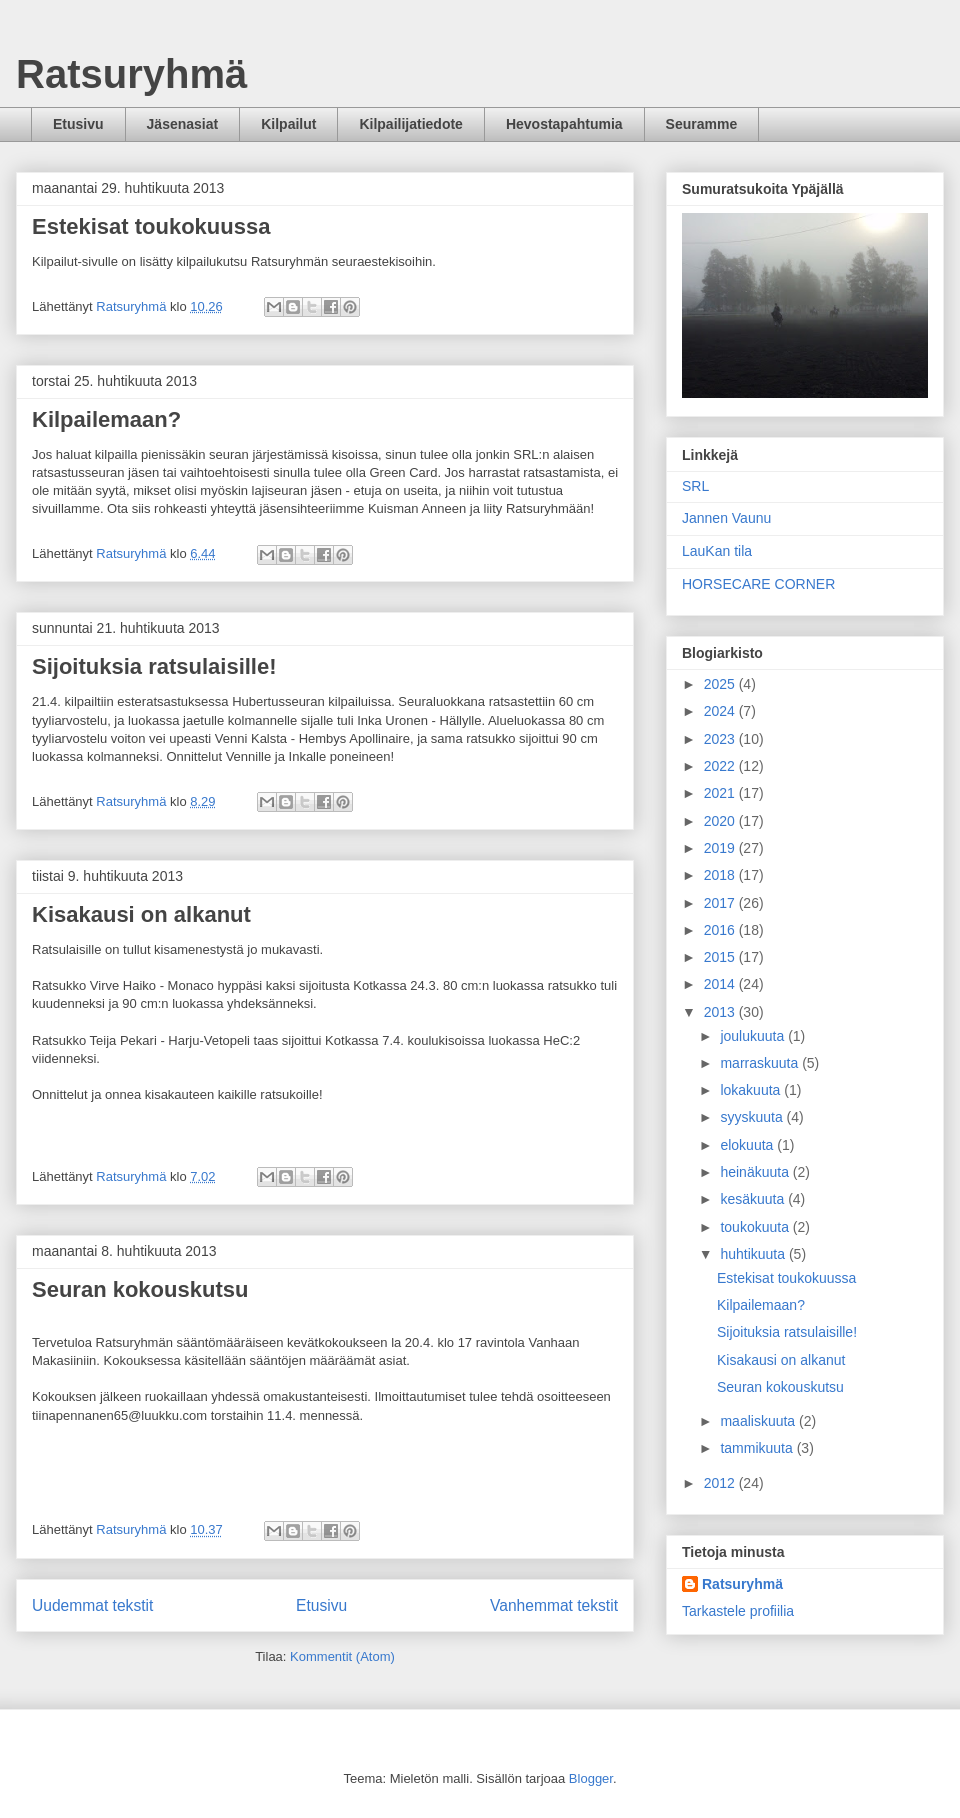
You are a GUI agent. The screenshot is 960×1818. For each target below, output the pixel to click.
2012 (721, 1483)
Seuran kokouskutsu (140, 1289)
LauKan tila (717, 551)
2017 (721, 903)
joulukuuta (754, 1036)
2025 (721, 684)
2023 (721, 739)
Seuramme (702, 124)
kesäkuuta (754, 1199)
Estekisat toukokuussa (151, 226)
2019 (721, 848)
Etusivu (78, 124)
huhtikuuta (754, 1254)
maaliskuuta (759, 1421)
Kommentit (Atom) (342, 1656)
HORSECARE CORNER (758, 584)
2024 (721, 711)
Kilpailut (288, 124)
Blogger (591, 1778)
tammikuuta (758, 1448)
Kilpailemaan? (106, 419)
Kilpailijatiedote (410, 124)
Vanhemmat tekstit (554, 1605)
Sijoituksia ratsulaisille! (154, 666)
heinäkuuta (756, 1172)
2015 (721, 957)
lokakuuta (752, 1090)
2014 (721, 984)
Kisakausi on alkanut (141, 914)
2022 (721, 766)
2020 (721, 821)
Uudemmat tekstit (92, 1605)
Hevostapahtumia (564, 124)
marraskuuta (761, 1063)
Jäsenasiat (183, 124)
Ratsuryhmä (131, 74)
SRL (695, 486)
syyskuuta (753, 1117)
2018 (721, 875)
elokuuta (748, 1145)
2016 (721, 930)
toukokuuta (756, 1227)
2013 (721, 1012)
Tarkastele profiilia (738, 1611)
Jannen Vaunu (726, 518)
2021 (721, 793)
